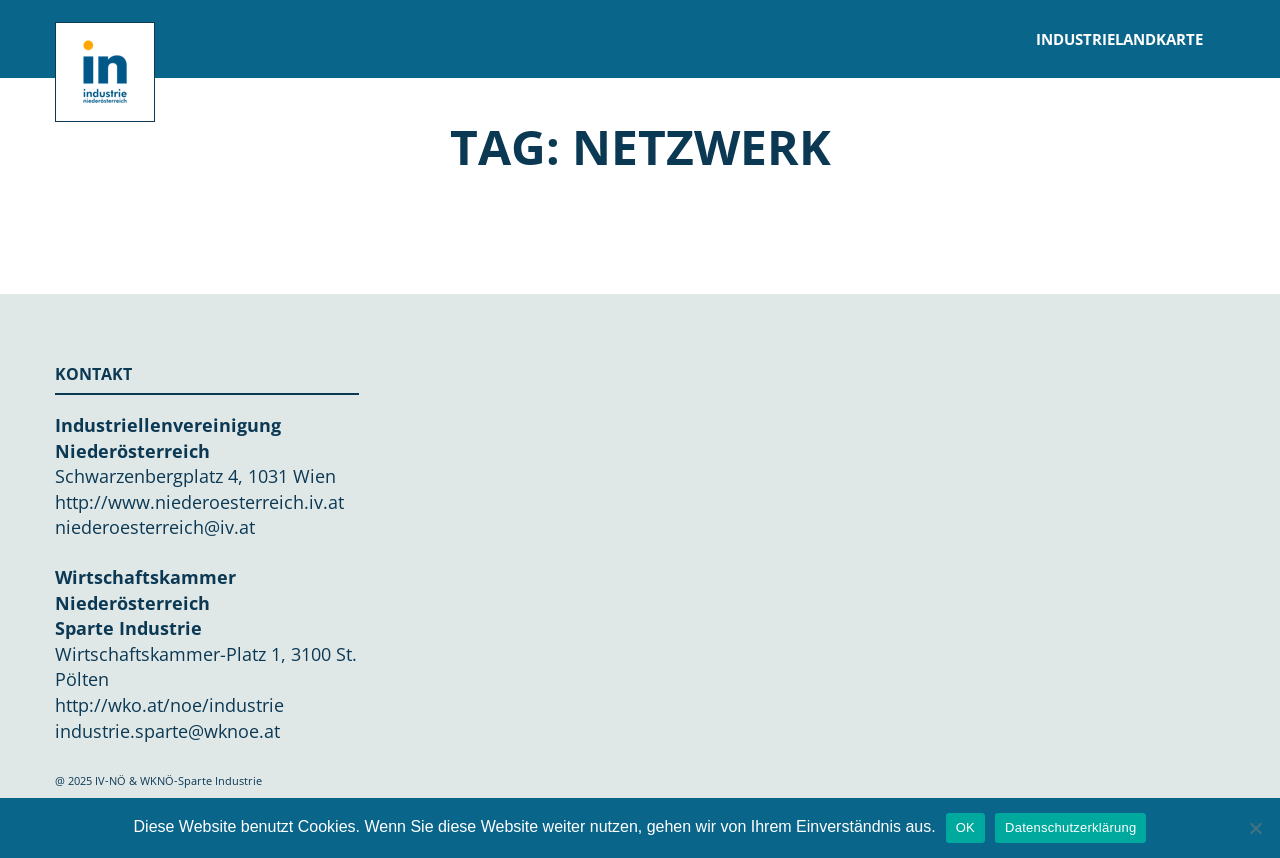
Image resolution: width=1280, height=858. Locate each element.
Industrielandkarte (1119, 39)
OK (965, 827)
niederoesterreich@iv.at (155, 527)
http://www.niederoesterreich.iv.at (199, 502)
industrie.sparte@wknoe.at (167, 731)
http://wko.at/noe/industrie (169, 705)
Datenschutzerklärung (1070, 827)
